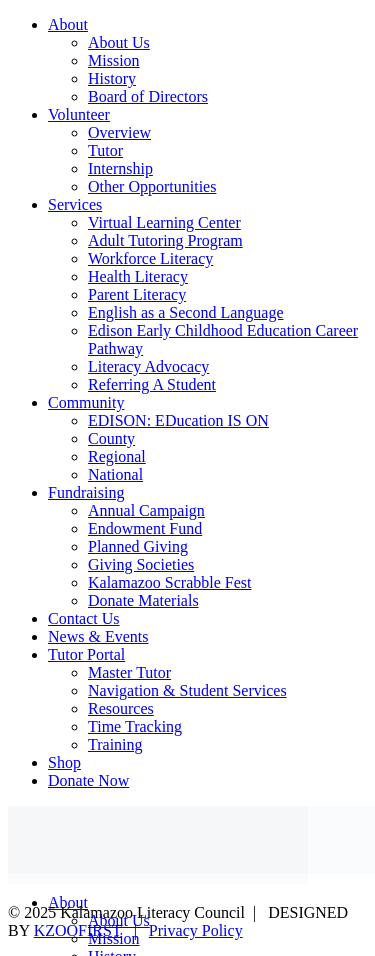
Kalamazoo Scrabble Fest (170, 582)
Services (75, 204)
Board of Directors (148, 96)
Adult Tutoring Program (165, 240)
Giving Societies (141, 564)
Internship (120, 168)
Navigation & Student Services (187, 690)
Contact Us (84, 618)
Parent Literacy (137, 294)
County (111, 438)
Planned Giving (138, 546)
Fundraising (86, 492)
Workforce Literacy (150, 258)
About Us (119, 42)
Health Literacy (138, 276)
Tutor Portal (86, 654)
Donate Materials (143, 600)
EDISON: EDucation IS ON (178, 420)
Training (115, 744)
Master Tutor (129, 672)
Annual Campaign (146, 510)
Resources (121, 708)
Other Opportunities (152, 186)
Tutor (105, 150)
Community (86, 402)
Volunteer (79, 114)
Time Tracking (135, 726)
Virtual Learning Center (164, 222)
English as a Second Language (186, 312)
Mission (114, 60)
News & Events (98, 636)
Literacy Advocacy (148, 366)
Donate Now (88, 780)
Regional (117, 456)
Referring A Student (152, 384)
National (115, 474)
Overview (119, 132)
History (112, 78)
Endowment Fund (145, 528)
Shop (64, 762)
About (68, 24)
